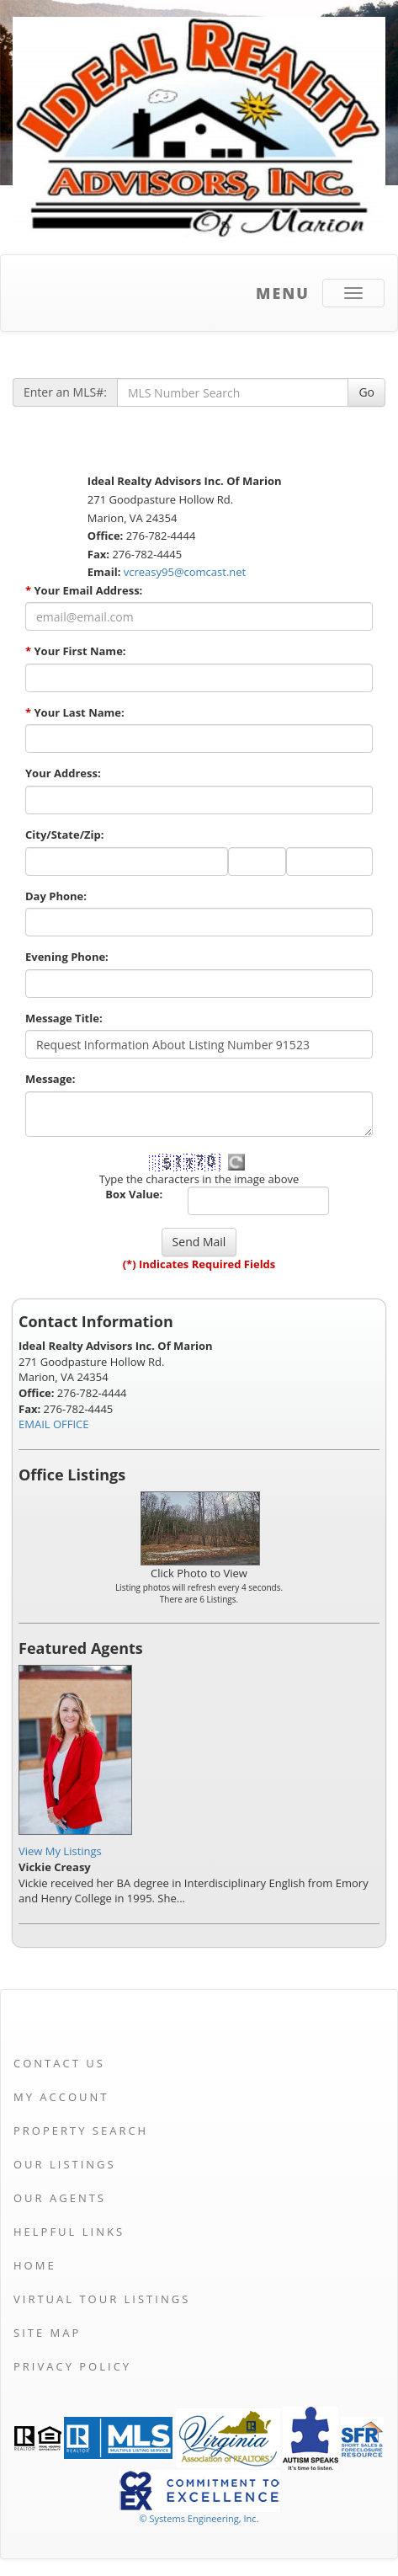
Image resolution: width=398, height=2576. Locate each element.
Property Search (80, 2130)
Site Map (47, 2332)
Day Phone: (56, 896)
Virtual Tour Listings (101, 2299)
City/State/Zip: (64, 834)
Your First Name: (75, 651)
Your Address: (63, 773)
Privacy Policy (72, 2366)
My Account (61, 2096)
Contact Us (59, 2063)
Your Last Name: (75, 712)
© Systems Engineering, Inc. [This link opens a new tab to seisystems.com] (198, 2518)
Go (366, 392)
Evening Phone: (67, 956)
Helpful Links (69, 2231)
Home (34, 2265)
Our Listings (64, 2164)
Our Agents (59, 2197)
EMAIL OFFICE (54, 1424)
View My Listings (60, 1851)
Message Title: (64, 1018)
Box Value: (133, 1194)
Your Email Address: (83, 590)
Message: (50, 1078)
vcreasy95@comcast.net (185, 571)
